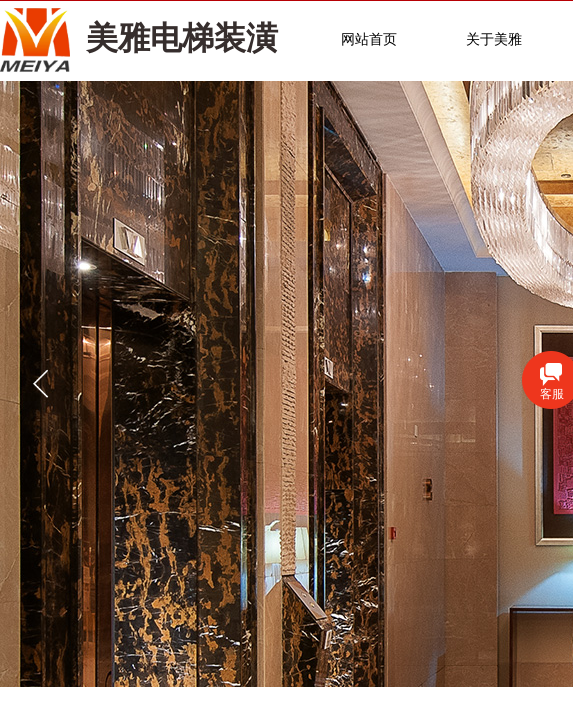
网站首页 (369, 39)
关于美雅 (494, 39)
